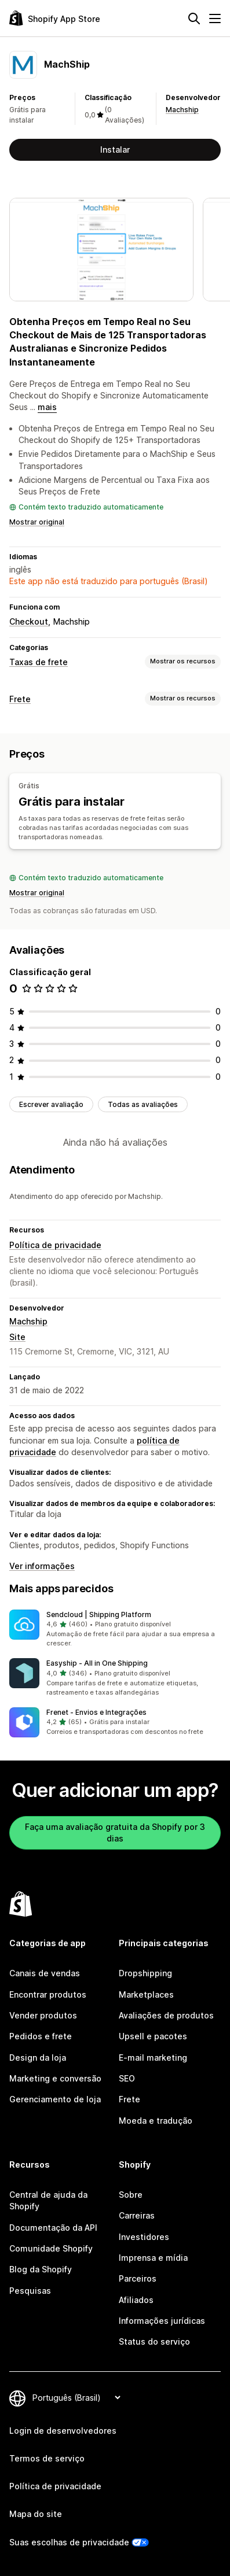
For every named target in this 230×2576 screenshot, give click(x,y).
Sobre (131, 2194)
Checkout (28, 621)
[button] (115, 1629)
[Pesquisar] (194, 18)
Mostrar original (36, 522)
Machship (182, 109)
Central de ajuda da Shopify (48, 2200)
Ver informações (42, 1566)
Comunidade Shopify (51, 2248)
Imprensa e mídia (153, 2258)
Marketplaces (146, 1994)
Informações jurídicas (162, 2321)
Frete (20, 699)
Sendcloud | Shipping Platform (98, 1614)
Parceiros (137, 2278)
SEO (127, 2078)
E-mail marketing (153, 2057)
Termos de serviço (47, 2458)
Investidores (144, 2237)
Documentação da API (53, 2227)
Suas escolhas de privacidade (69, 2542)
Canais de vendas (44, 1973)
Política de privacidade (55, 1245)
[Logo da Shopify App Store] (54, 18)
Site (17, 1337)
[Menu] (215, 18)
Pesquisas (30, 2290)
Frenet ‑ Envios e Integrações (96, 1712)
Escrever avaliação (51, 1104)
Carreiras (137, 2215)
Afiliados (136, 2300)
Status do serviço (154, 2341)
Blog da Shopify (40, 2269)
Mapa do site (35, 2514)
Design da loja (37, 2057)
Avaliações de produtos (166, 2015)
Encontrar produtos (47, 1994)
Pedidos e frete (40, 2036)
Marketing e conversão (55, 2078)
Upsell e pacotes (153, 2036)
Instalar (115, 149)
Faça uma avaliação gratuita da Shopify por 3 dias (115, 1832)
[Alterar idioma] (76, 2397)
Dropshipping (145, 1973)
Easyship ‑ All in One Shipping (97, 1663)
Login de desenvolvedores (62, 2430)
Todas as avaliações (143, 1104)
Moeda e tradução (155, 2120)
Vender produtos (43, 2015)
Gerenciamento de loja (55, 2099)
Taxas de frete (38, 662)
